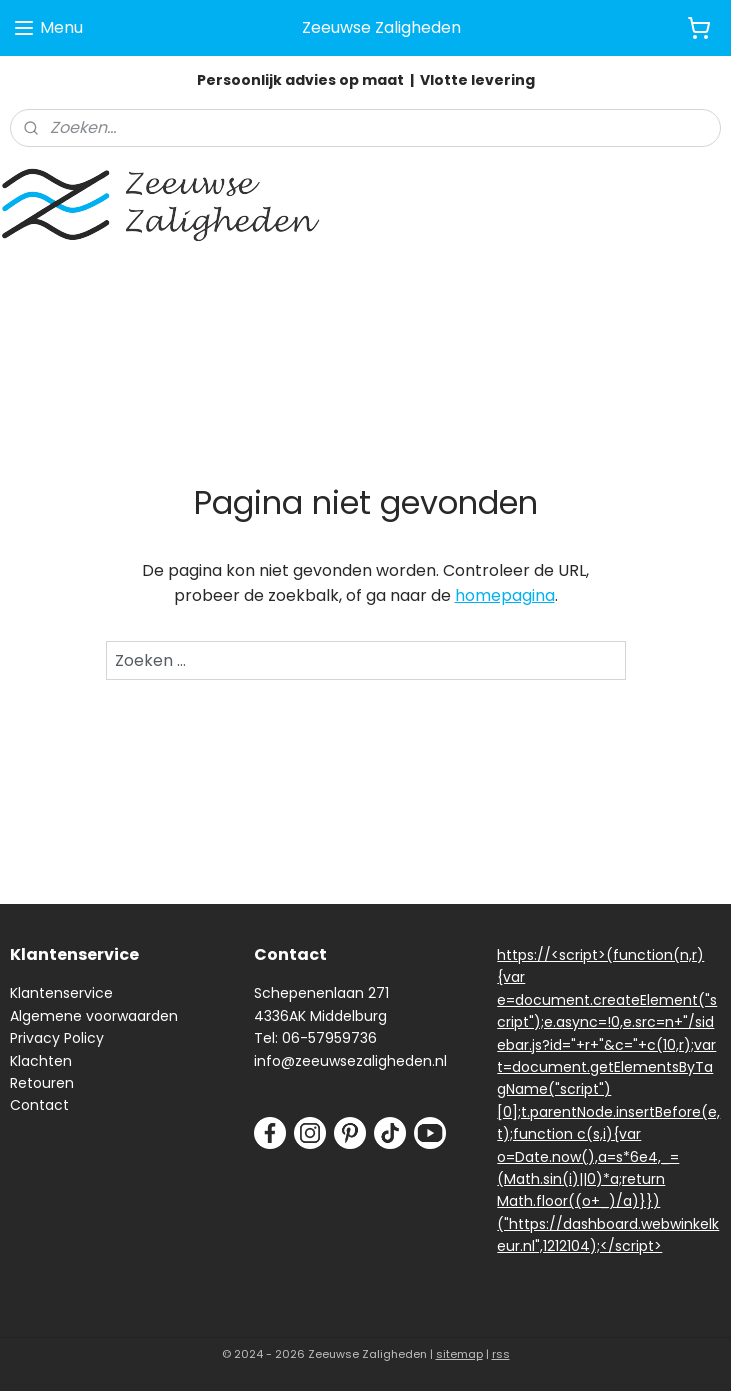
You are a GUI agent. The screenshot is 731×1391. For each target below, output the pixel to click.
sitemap (459, 1354)
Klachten (41, 1061)
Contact (39, 1105)
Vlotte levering (477, 80)
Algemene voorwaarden (94, 1016)
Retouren (42, 1083)
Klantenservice (61, 993)
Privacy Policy (57, 1038)
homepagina (505, 595)
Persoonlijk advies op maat (300, 80)
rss (501, 1354)
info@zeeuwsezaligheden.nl (350, 1061)
